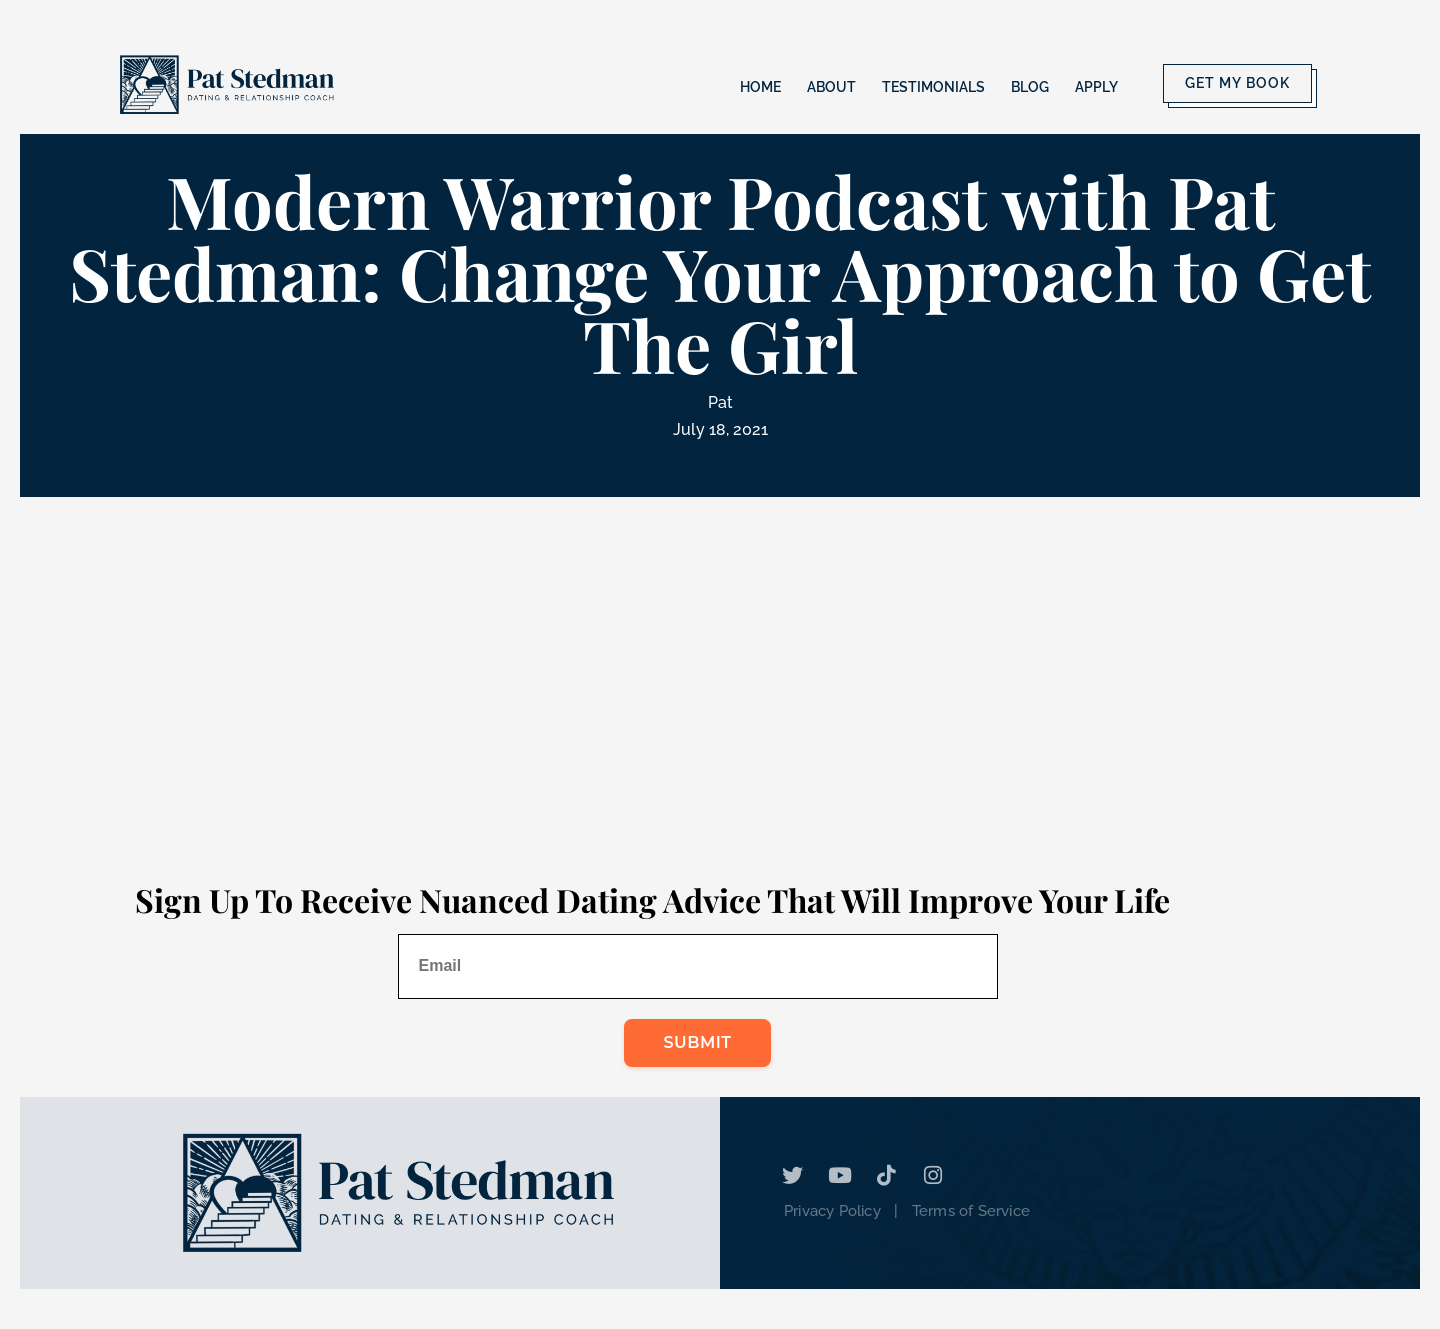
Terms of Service (971, 1211)
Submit (698, 1042)
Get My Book (1237, 83)
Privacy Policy (832, 1211)
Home (760, 87)
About (831, 87)
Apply (1096, 87)
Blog (1030, 87)
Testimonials (933, 87)
